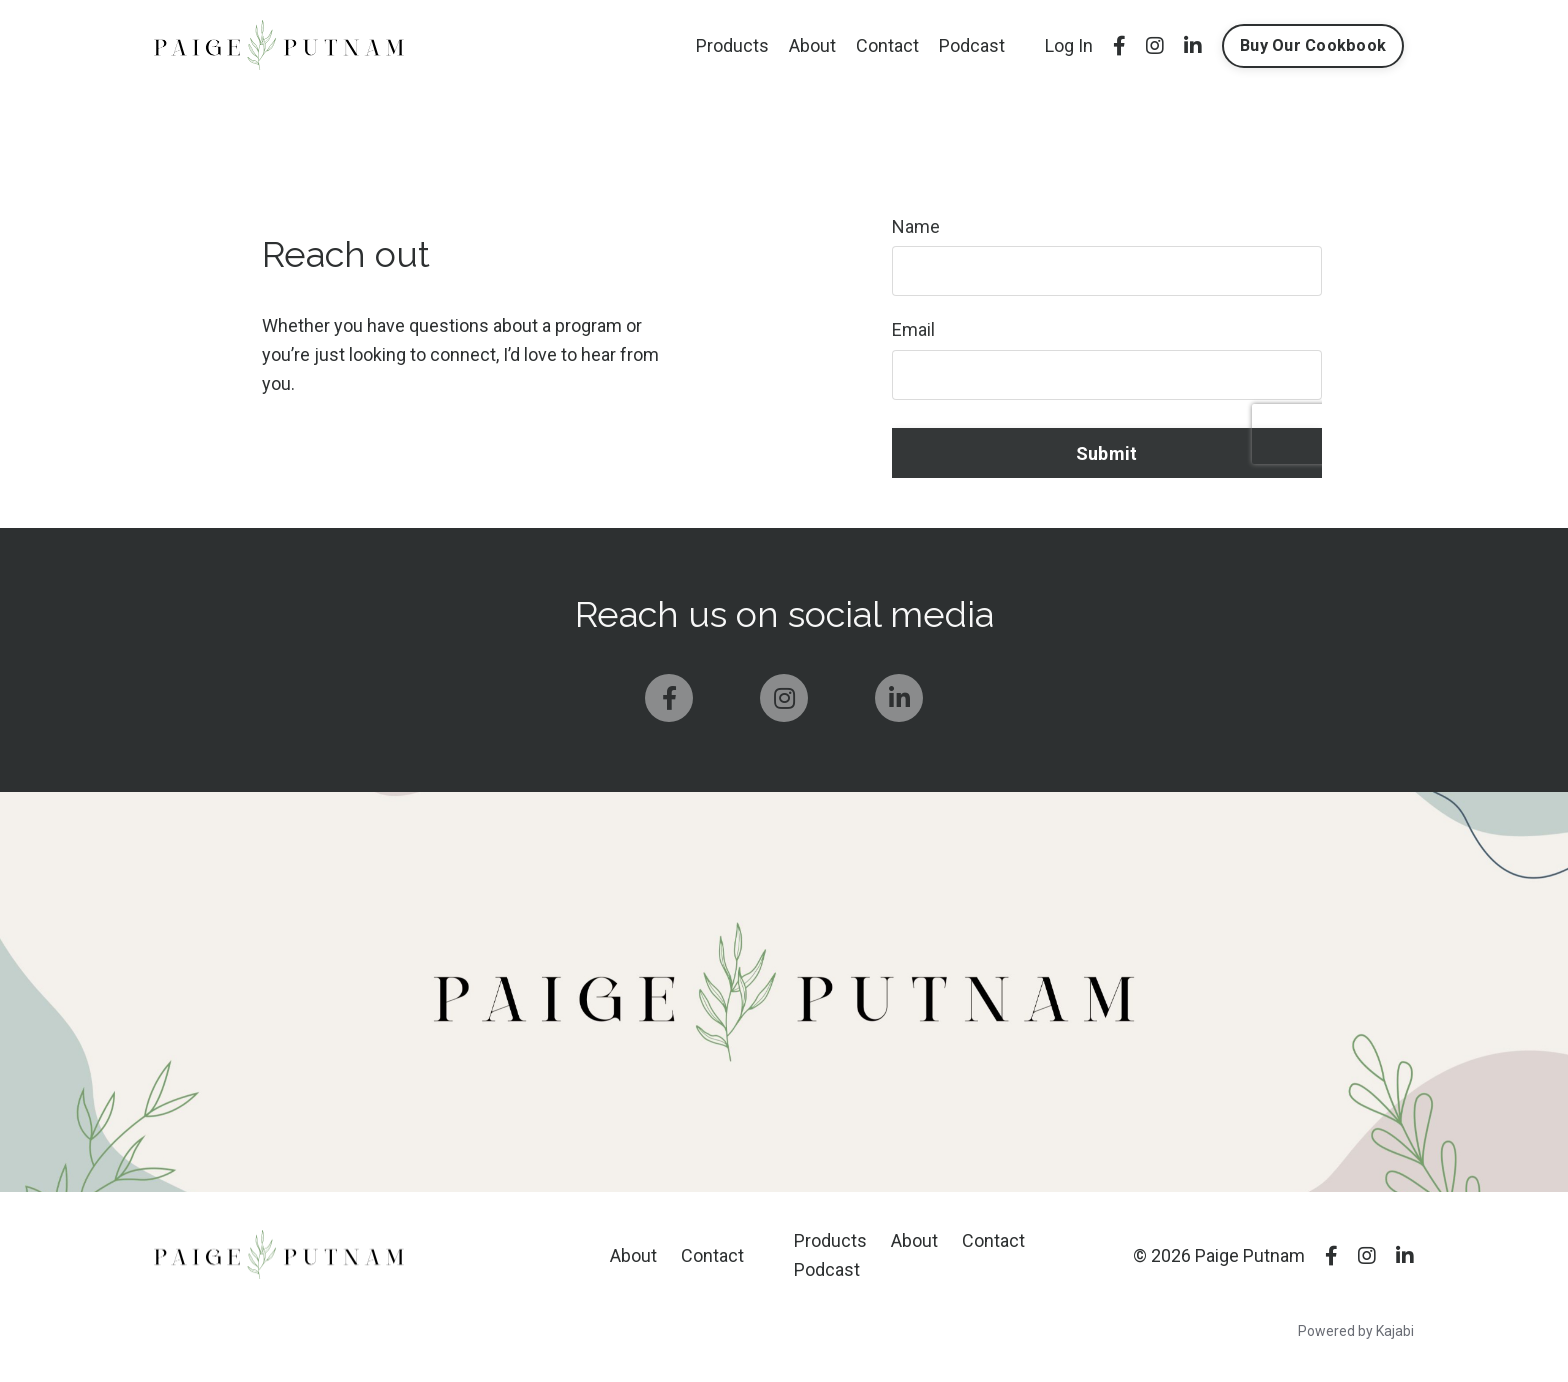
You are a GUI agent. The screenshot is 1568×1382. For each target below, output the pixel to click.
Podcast (972, 45)
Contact (887, 45)
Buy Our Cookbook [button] (1313, 45)
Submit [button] (1107, 453)
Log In (1069, 45)
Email (913, 329)
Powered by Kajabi (1356, 1331)
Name (916, 226)
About (812, 45)
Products (732, 45)
